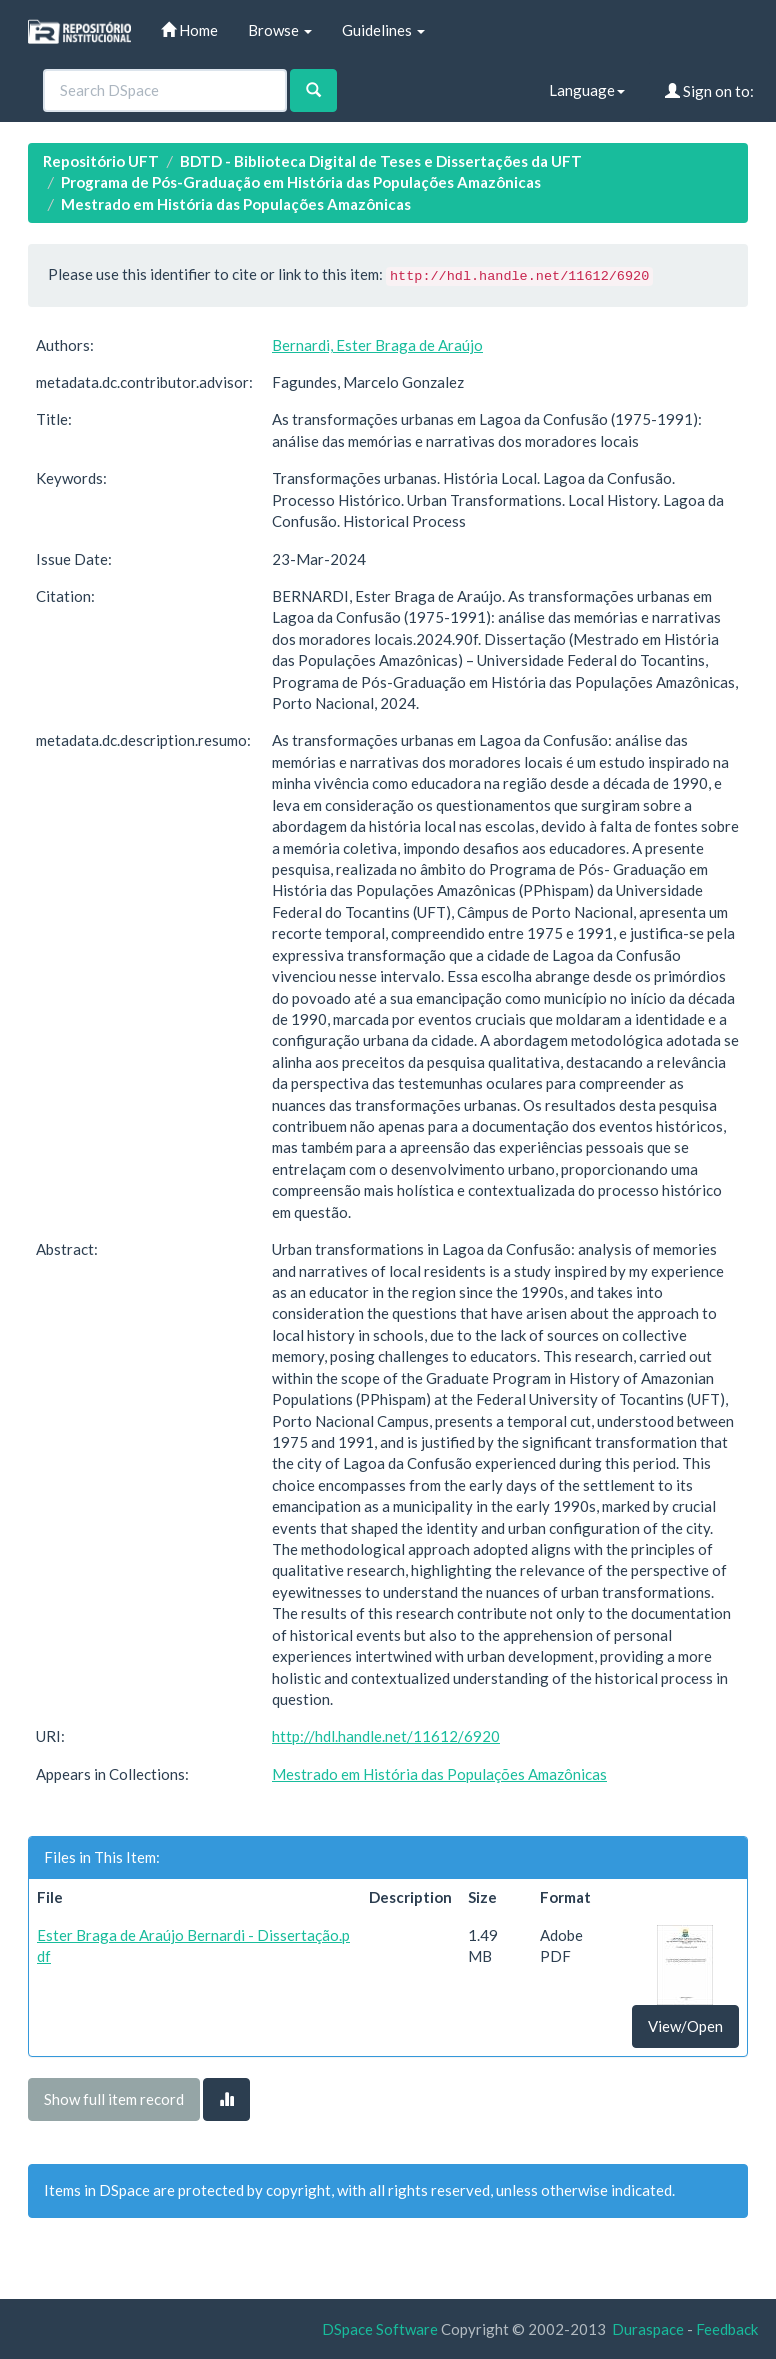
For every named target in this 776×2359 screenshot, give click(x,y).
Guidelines (383, 30)
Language (587, 90)
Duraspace (648, 2329)
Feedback (727, 2329)
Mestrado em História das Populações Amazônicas (236, 204)
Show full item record (114, 2099)
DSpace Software (380, 2329)
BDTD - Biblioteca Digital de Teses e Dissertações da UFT (381, 161)
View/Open (685, 2026)
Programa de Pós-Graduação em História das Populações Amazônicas (301, 182)
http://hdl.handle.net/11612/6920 (386, 1736)
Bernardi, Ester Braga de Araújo (377, 345)
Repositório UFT (101, 161)
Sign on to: (709, 91)
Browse (280, 30)
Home (189, 30)
